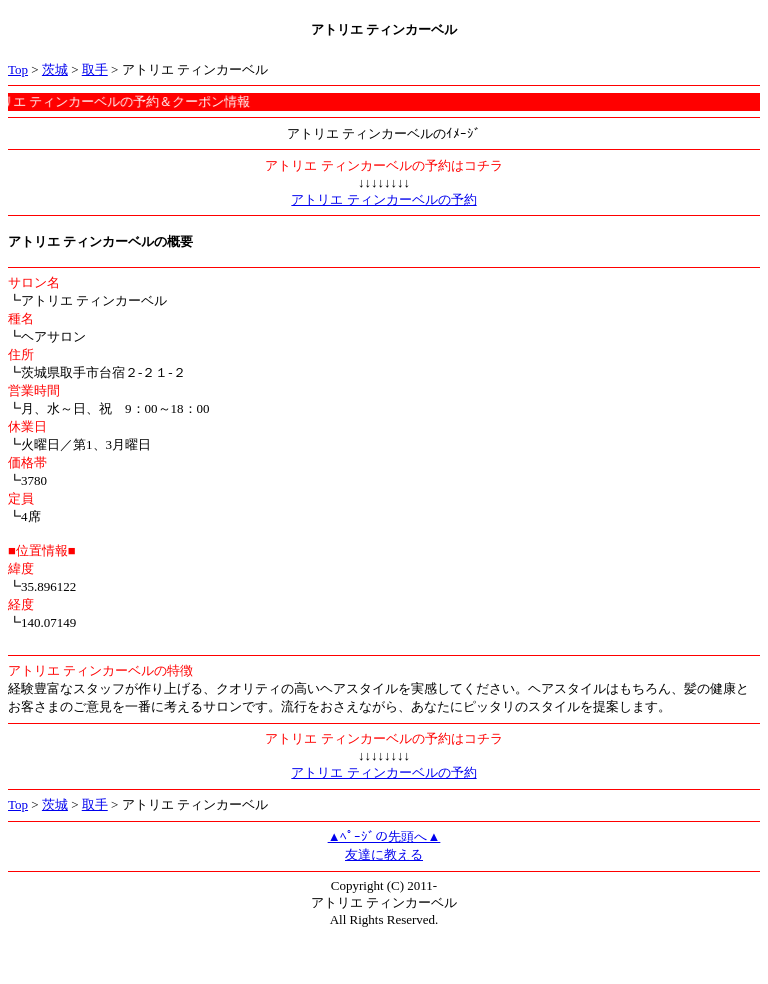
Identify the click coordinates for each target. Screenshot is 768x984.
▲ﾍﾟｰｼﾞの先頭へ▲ (384, 836)
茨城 (55, 69)
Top (18, 69)
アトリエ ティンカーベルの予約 (383, 199)
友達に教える (384, 854)
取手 (95, 69)
